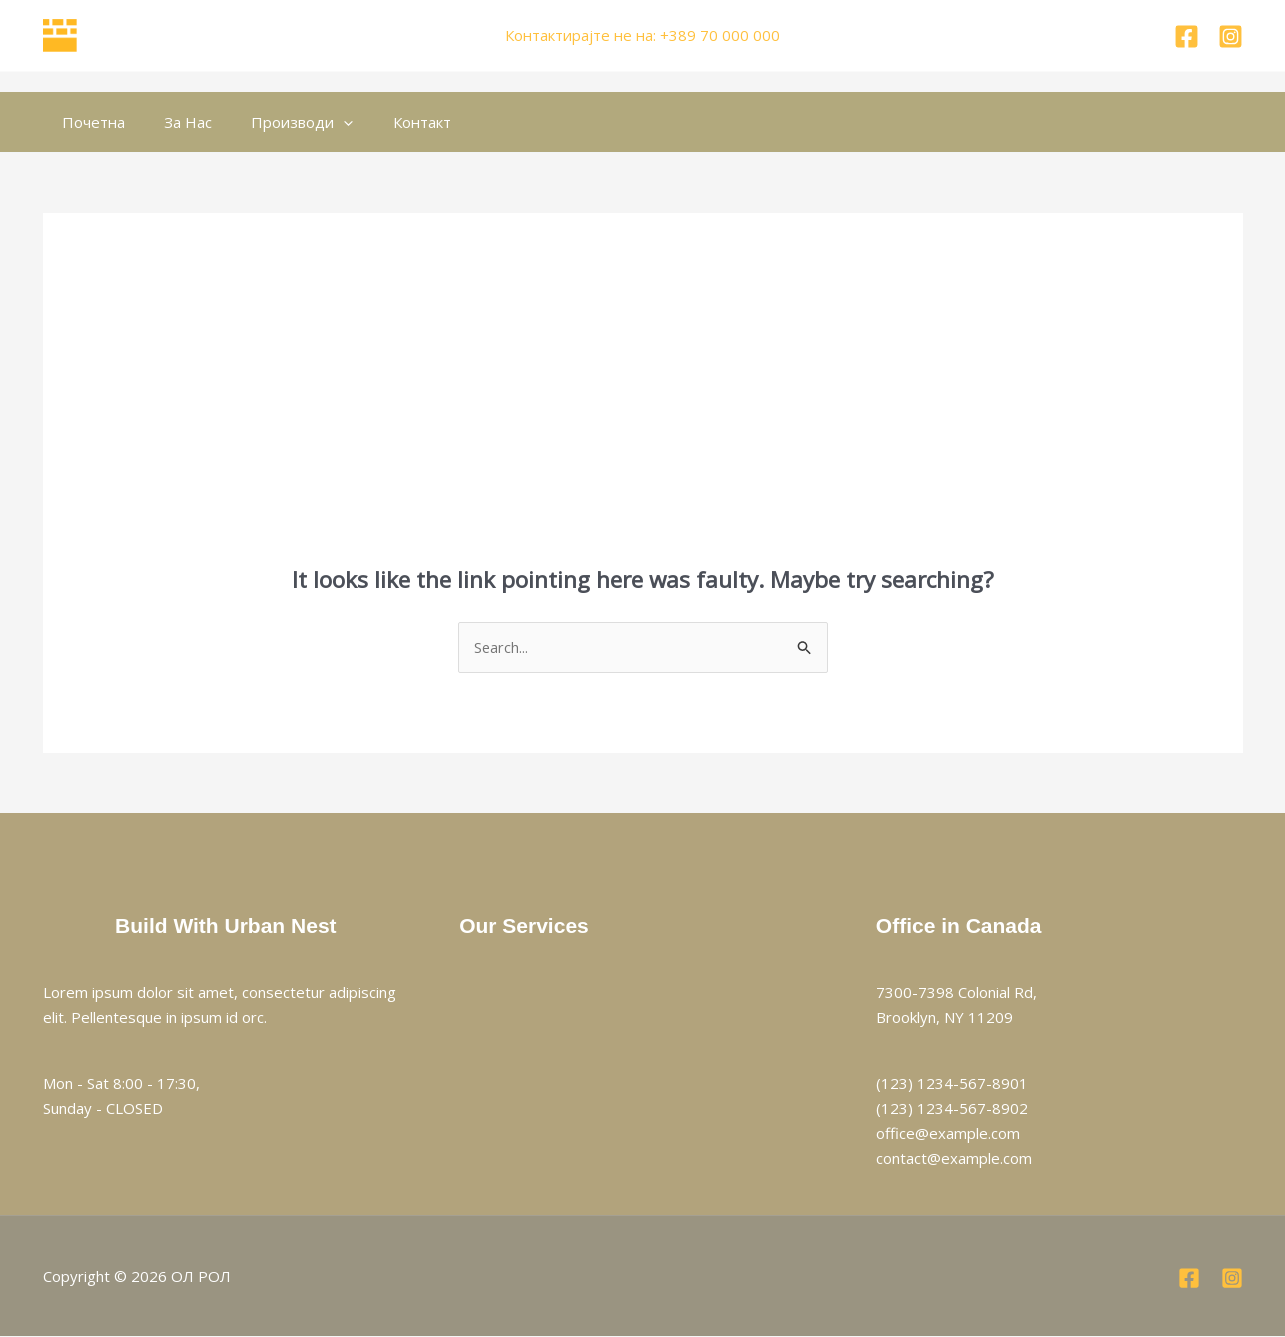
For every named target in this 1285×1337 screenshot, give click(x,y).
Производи (280, 122)
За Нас (175, 122)
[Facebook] (1186, 36)
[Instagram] (1230, 36)
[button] (321, 122)
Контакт (390, 122)
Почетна (89, 122)
